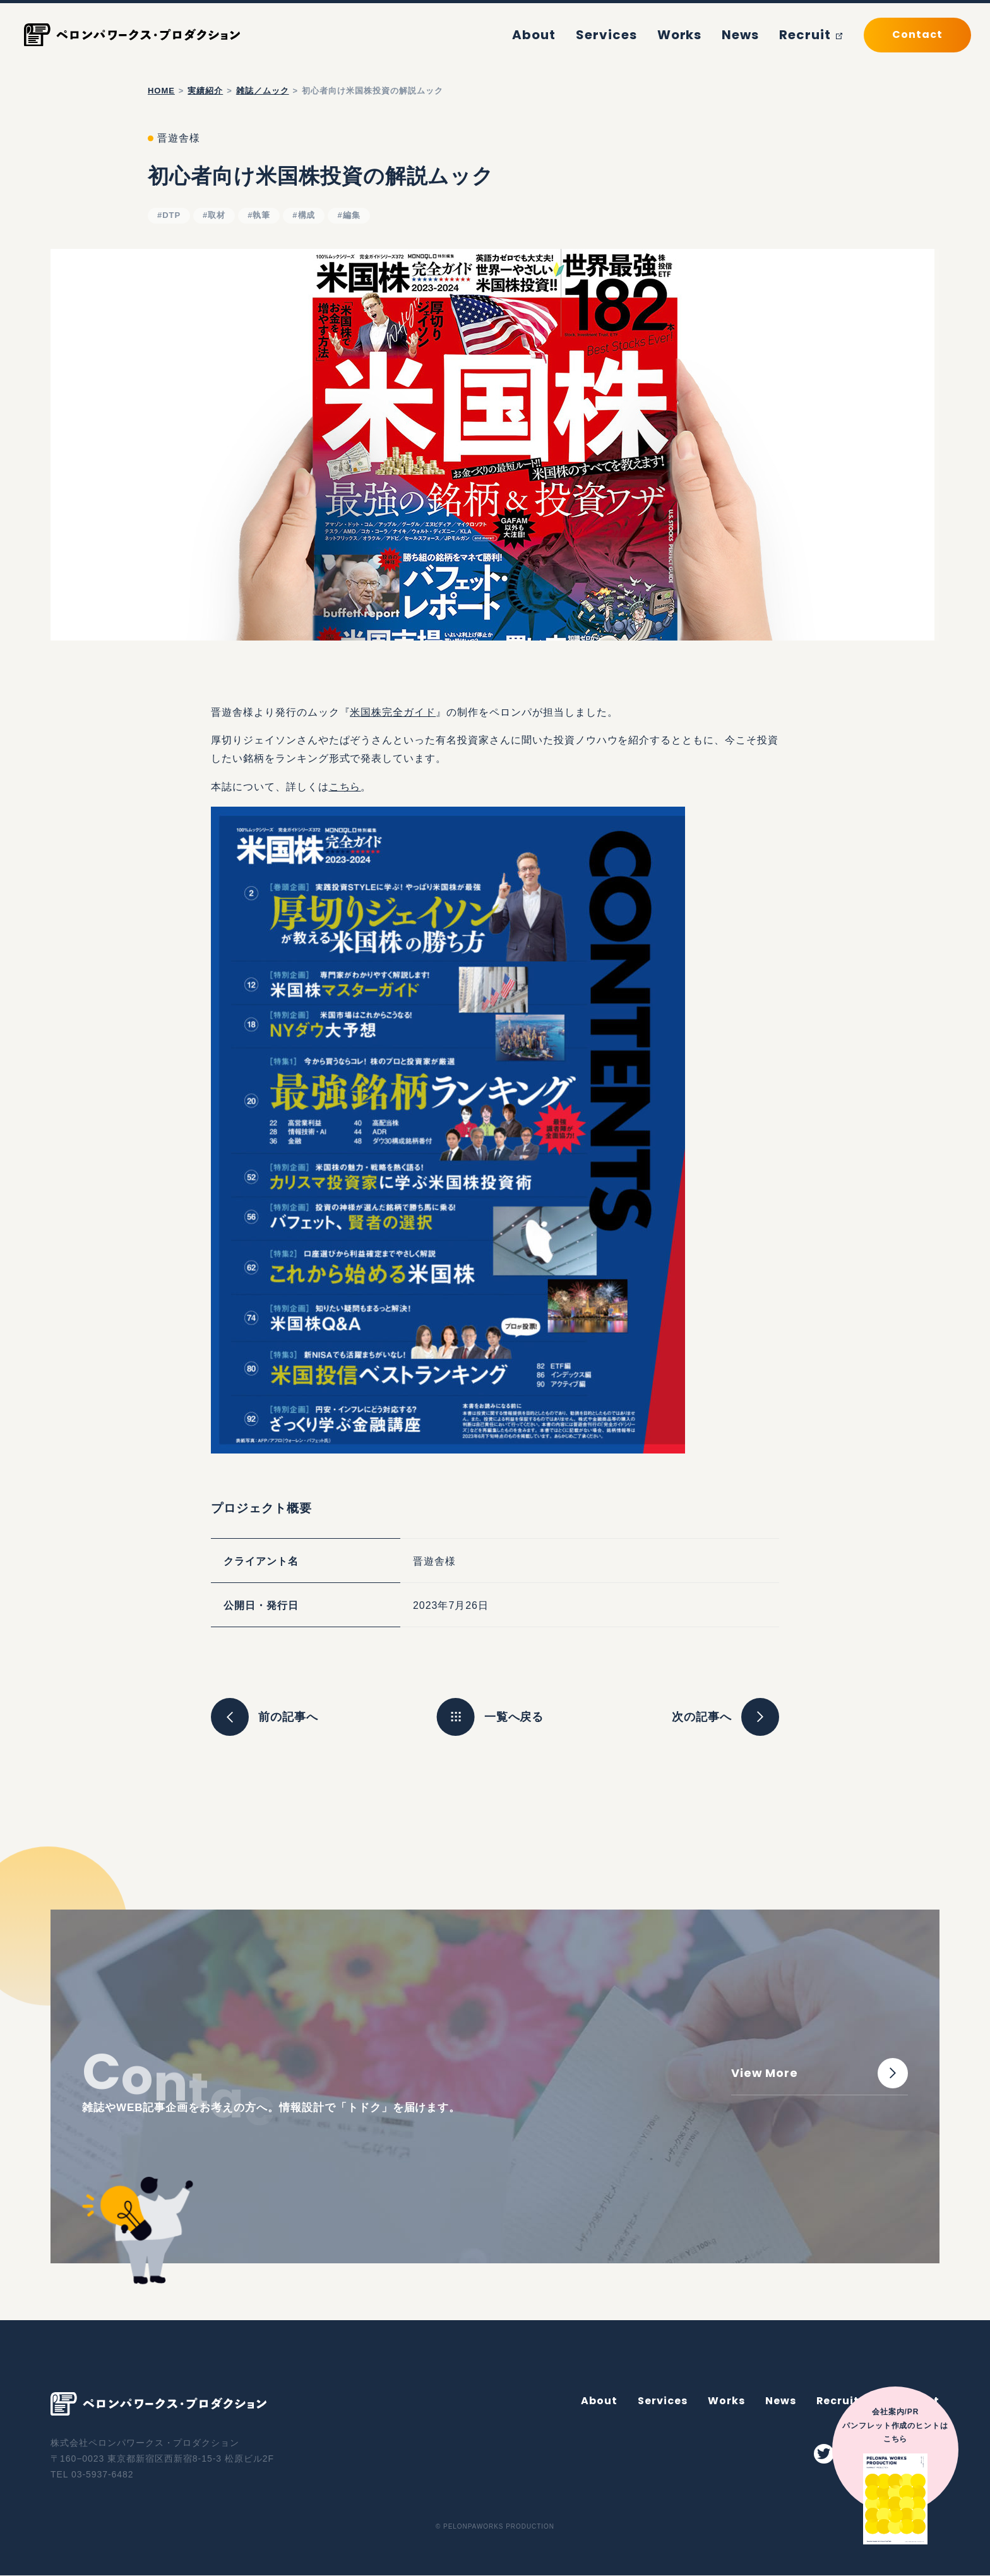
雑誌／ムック (262, 90)
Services (634, 34)
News (751, 34)
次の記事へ (725, 1717)
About (570, 34)
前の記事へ (264, 1717)
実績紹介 (205, 90)
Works (698, 34)
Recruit (814, 34)
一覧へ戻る (514, 1717)
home (161, 90)
